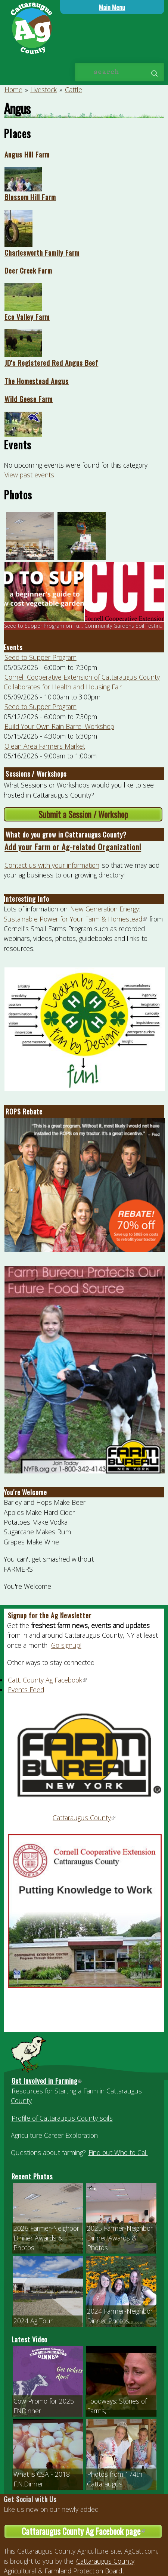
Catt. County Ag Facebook (47, 1679)
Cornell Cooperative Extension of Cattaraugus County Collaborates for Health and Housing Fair (82, 682)
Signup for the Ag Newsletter (49, 1615)
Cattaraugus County (84, 1817)
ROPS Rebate (24, 1111)
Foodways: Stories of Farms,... (117, 2405)
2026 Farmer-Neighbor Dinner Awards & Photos (46, 2238)
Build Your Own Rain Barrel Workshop (59, 726)
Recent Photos (32, 2176)
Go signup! (66, 1645)
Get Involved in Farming (47, 2081)
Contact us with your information (51, 865)
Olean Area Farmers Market (44, 746)
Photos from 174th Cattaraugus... (114, 2479)
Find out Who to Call (118, 2152)
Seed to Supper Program (40, 657)
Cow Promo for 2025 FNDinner (43, 2405)
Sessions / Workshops (36, 774)
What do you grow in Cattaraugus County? (66, 834)
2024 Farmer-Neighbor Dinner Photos (120, 2316)
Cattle (73, 89)
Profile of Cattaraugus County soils (62, 2118)
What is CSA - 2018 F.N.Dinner (41, 2479)
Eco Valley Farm (27, 316)
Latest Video (30, 2339)
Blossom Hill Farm (30, 196)
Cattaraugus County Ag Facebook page (92, 2531)
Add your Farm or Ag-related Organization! (72, 846)
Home (13, 89)
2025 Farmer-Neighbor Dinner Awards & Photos (120, 2238)
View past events (29, 474)
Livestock (43, 89)
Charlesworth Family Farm (42, 252)
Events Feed (26, 1689)
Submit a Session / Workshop (83, 814)
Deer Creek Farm (28, 270)
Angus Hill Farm (27, 154)
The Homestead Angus (36, 380)
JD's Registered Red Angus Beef (51, 362)
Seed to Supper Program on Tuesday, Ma (53, 625)
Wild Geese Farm (28, 398)
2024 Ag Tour (33, 2320)
